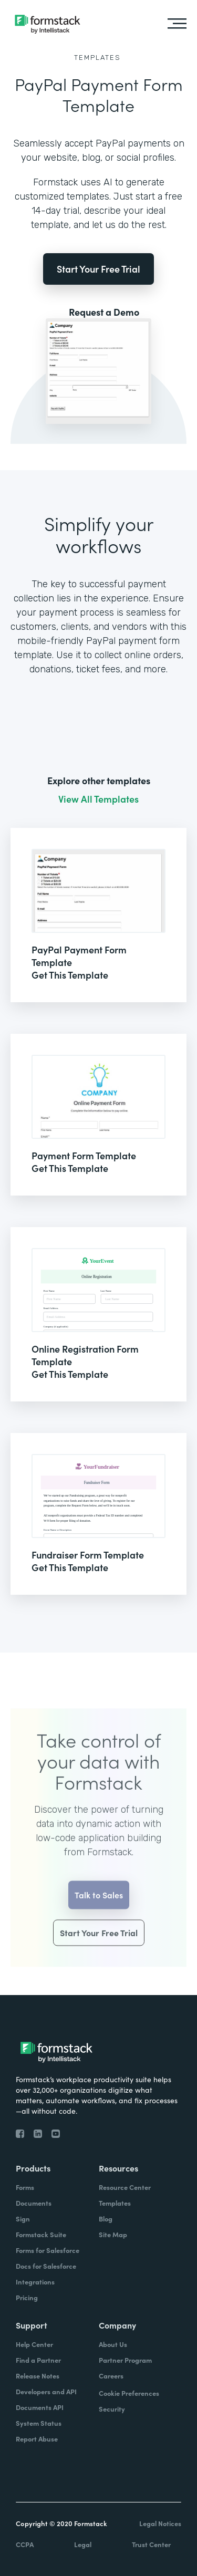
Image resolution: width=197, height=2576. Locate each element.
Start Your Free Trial (98, 268)
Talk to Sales (99, 1906)
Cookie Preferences (129, 2393)
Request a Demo (104, 312)
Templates (97, 57)
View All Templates (98, 799)
